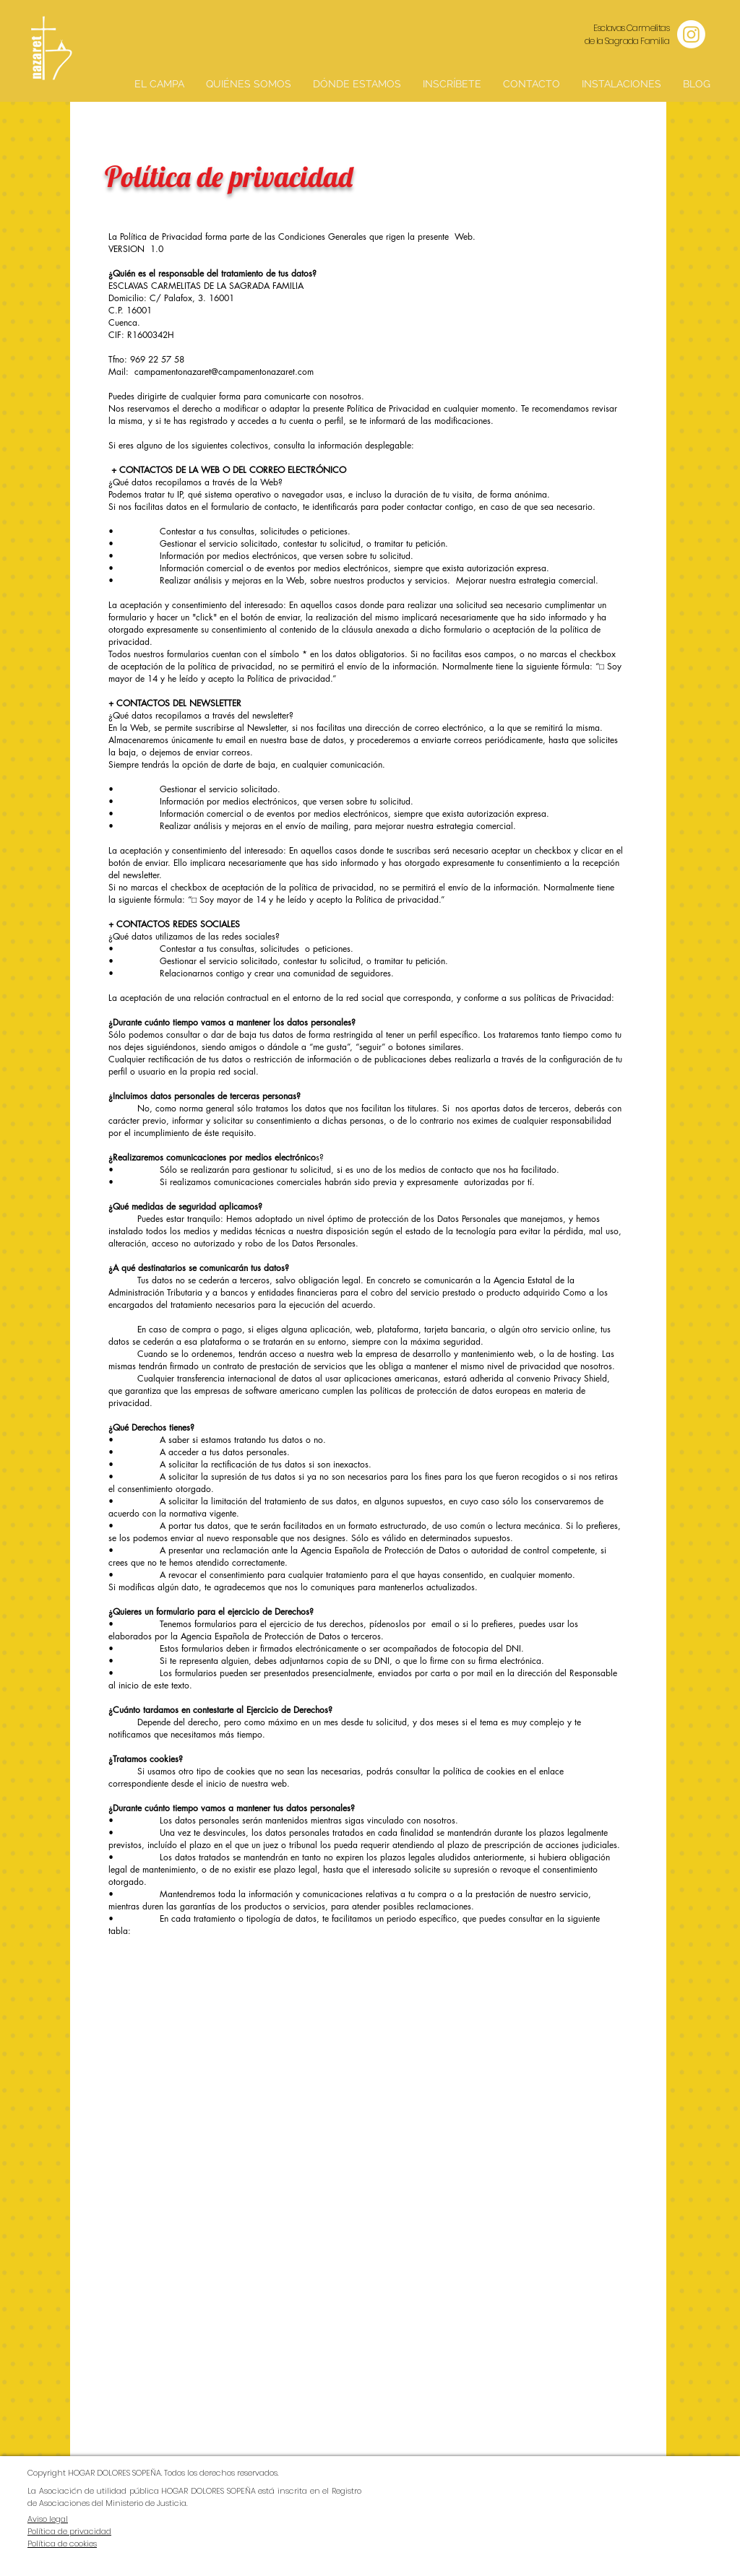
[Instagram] (691, 34)
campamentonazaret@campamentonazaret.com (224, 371)
